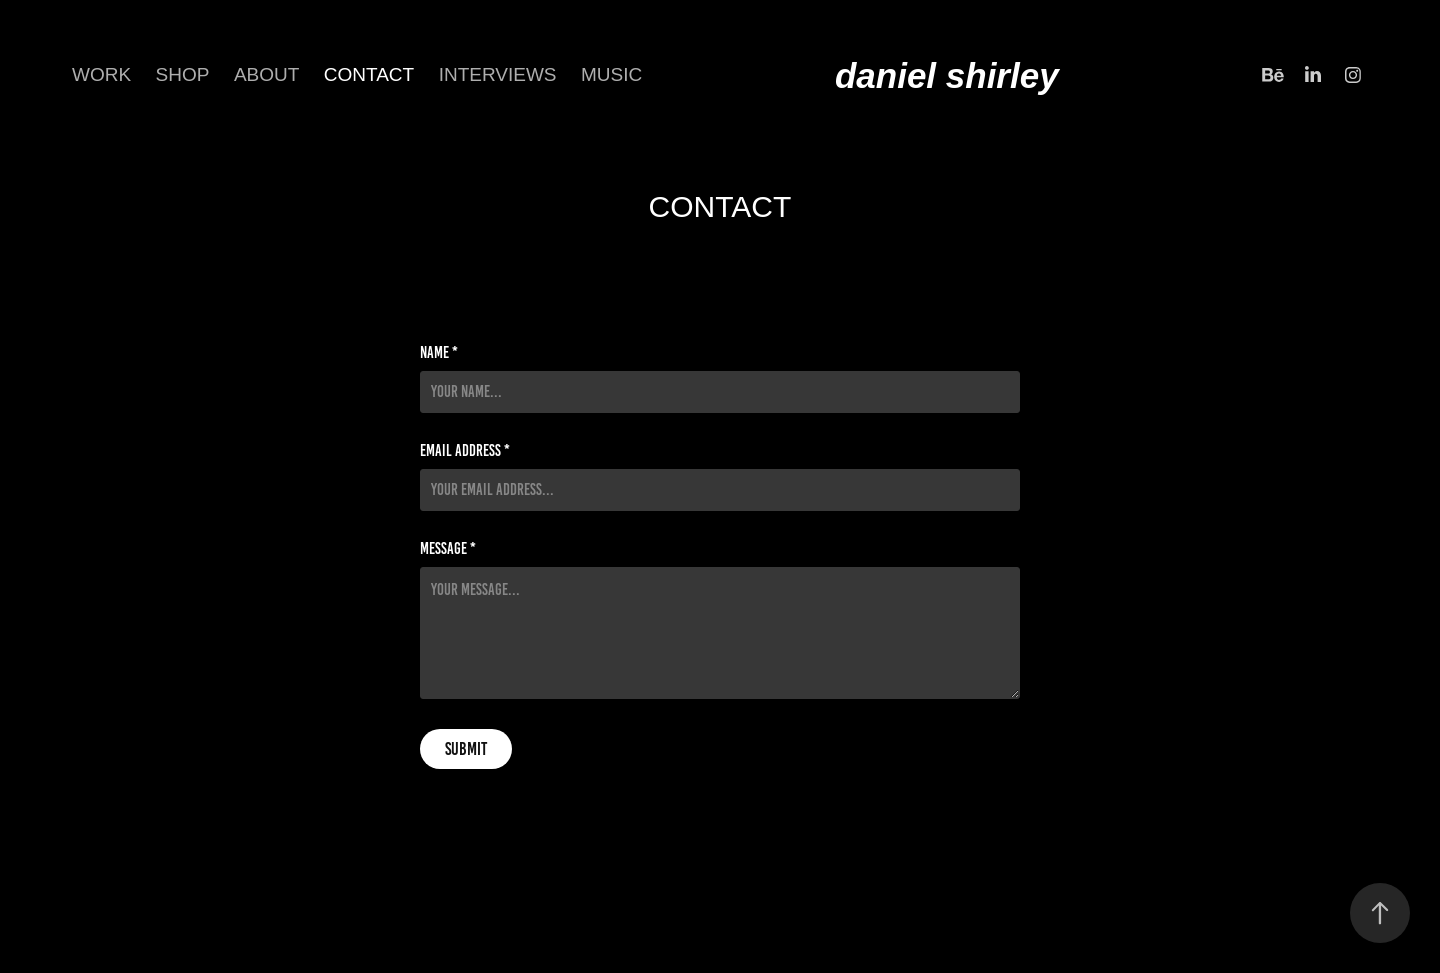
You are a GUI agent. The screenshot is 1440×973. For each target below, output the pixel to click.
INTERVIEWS (498, 74)
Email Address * (465, 451)
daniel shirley (947, 75)
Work (101, 74)
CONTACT (369, 74)
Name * (439, 353)
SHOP (183, 74)
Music (611, 74)
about (266, 74)
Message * (448, 549)
